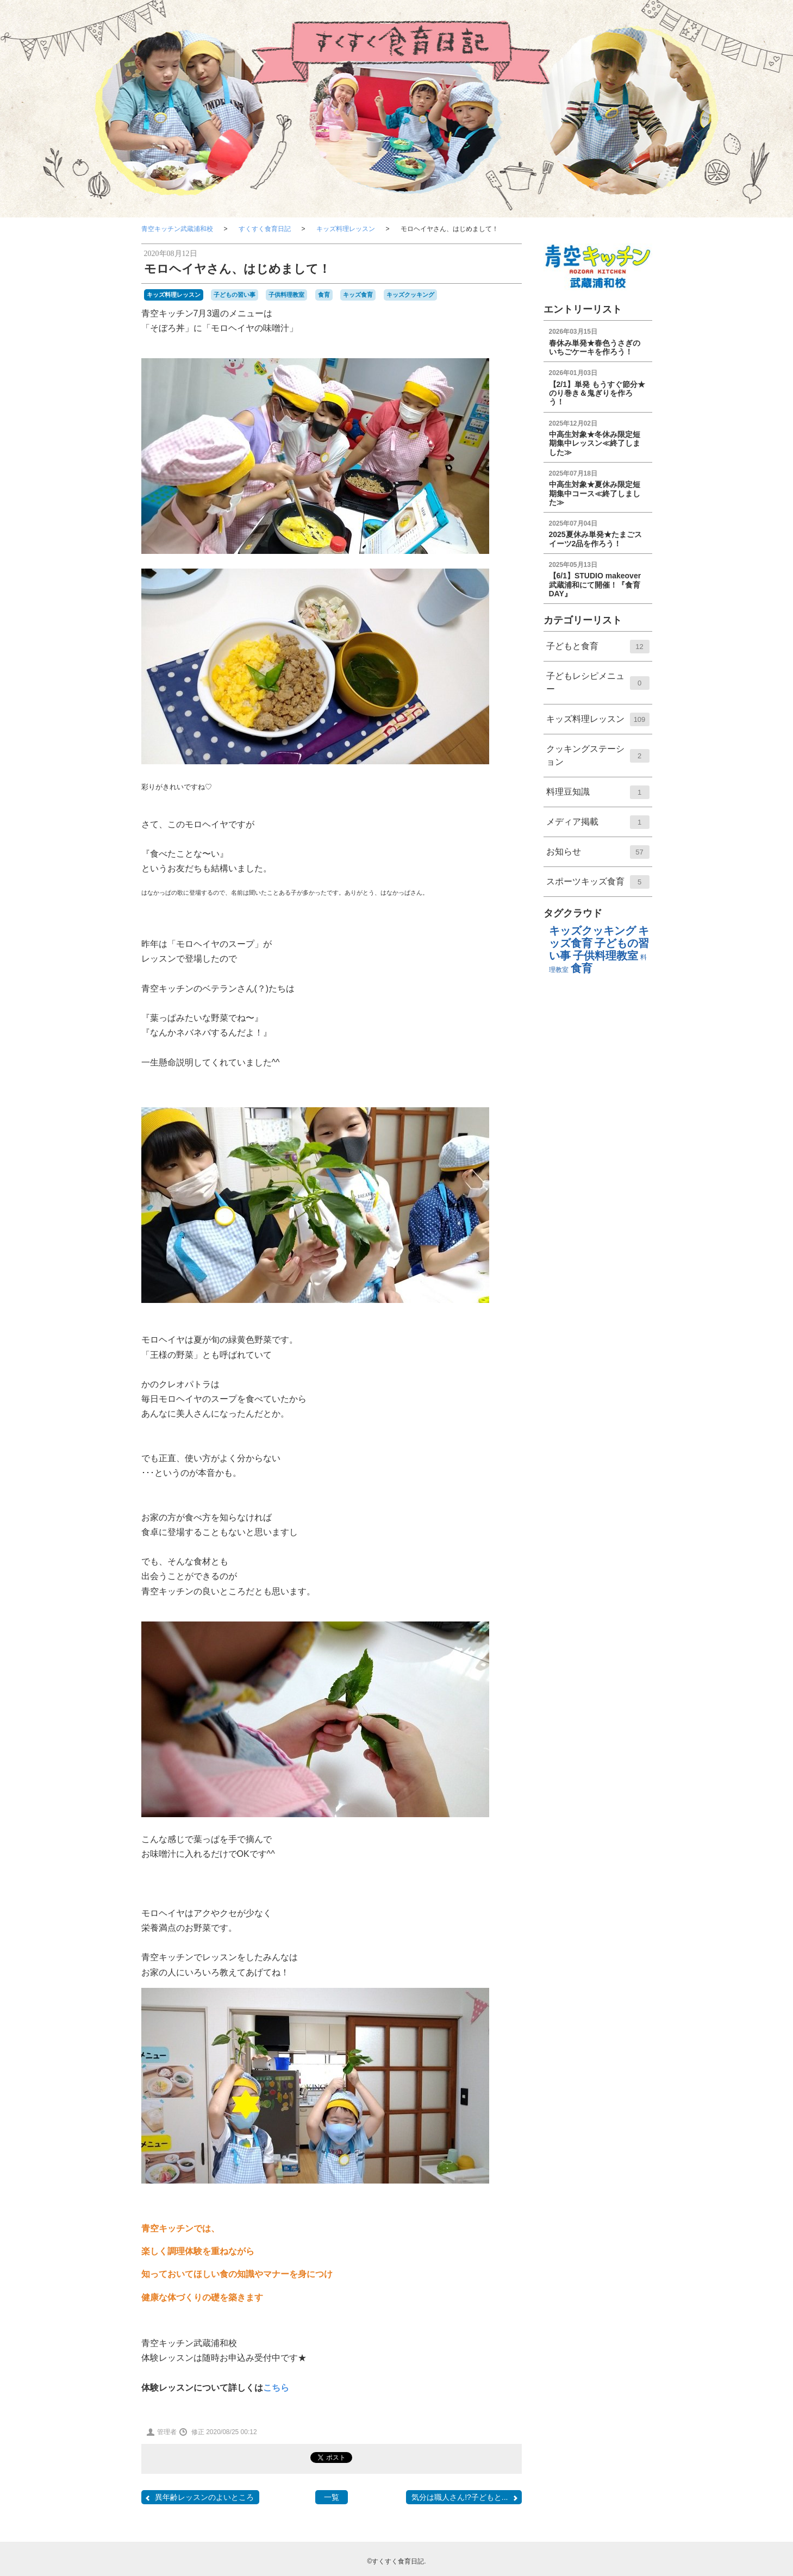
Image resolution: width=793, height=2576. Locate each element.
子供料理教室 (286, 294)
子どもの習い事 (234, 294)
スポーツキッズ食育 (598, 885)
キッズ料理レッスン (345, 229)
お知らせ (598, 855)
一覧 (331, 2497)
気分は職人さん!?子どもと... (465, 2497)
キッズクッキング (410, 294)
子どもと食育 (598, 650)
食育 (324, 294)
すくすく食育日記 (265, 229)
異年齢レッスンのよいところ (199, 2497)
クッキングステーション (598, 760)
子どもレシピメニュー (598, 687)
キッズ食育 (358, 294)
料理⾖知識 (598, 796)
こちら (276, 2387)
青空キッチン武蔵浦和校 (177, 229)
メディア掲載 (598, 826)
